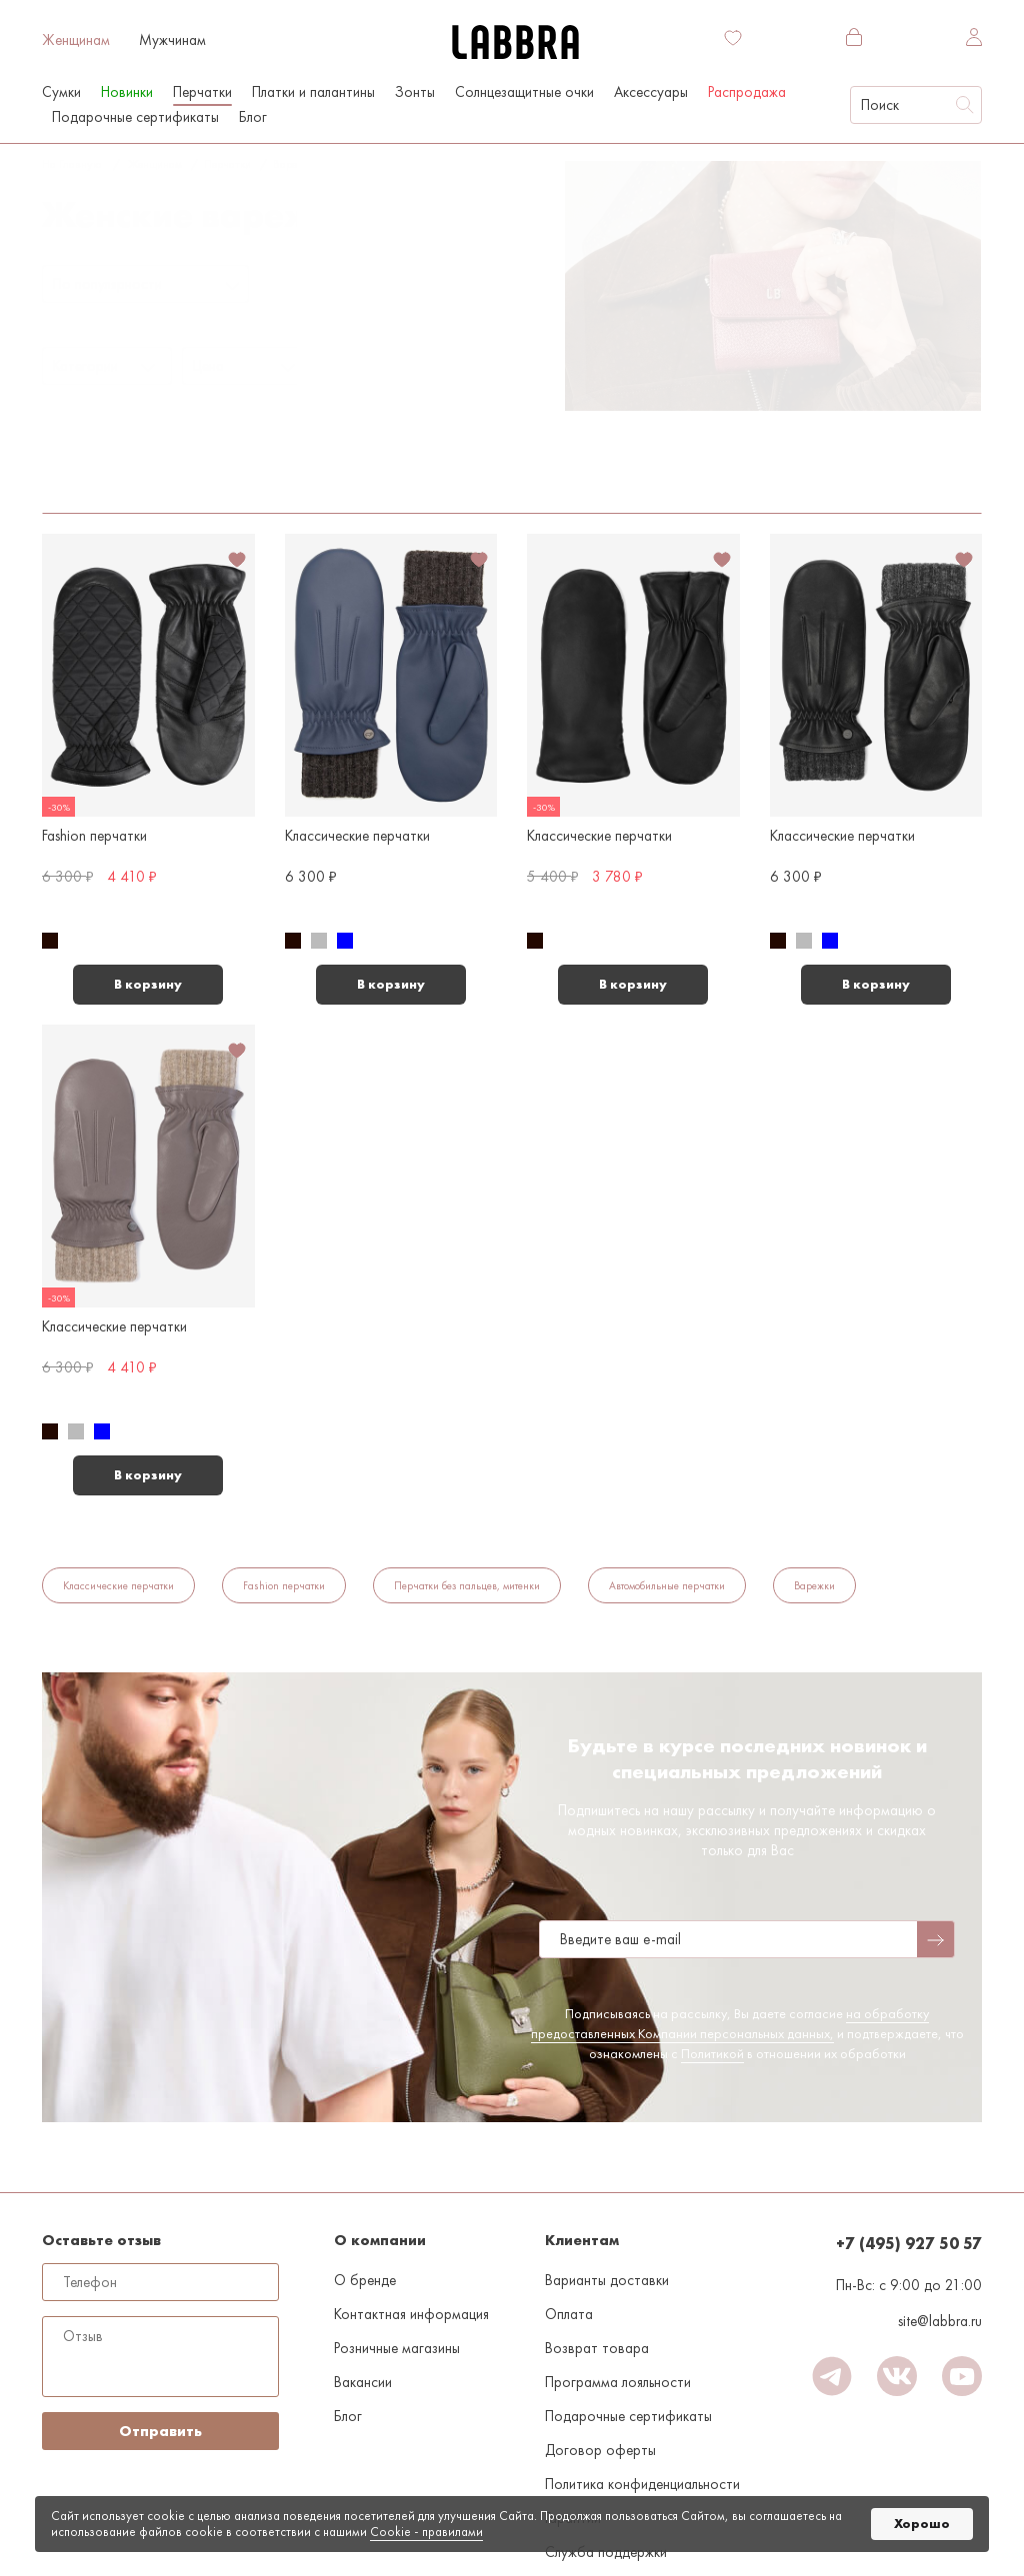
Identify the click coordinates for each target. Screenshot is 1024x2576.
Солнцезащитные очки (524, 92)
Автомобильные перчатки (667, 1585)
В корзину (148, 984)
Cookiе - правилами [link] (426, 2531)
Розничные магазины (397, 2348)
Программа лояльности (618, 2382)
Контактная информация (411, 2314)
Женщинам (76, 40)
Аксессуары (651, 92)
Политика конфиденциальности (642, 2484)
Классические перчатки (118, 1585)
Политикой (712, 2053)
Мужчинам (172, 40)
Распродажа (747, 92)
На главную (71, 164)
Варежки (294, 164)
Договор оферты (600, 2450)
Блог (253, 117)
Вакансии (363, 2382)
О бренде (365, 2280)
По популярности (107, 284)
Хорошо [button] (922, 2523)
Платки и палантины (313, 92)
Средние (250, 461)
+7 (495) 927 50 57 (909, 2243)
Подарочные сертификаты (135, 117)
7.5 (345, 164)
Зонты (415, 92)
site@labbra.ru (940, 2321)
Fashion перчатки (284, 1585)
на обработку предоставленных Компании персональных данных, (730, 2023)
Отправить (160, 2431)
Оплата (569, 2314)
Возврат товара (597, 2348)
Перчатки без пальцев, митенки (467, 1585)
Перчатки (227, 164)
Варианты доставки (607, 2280)
